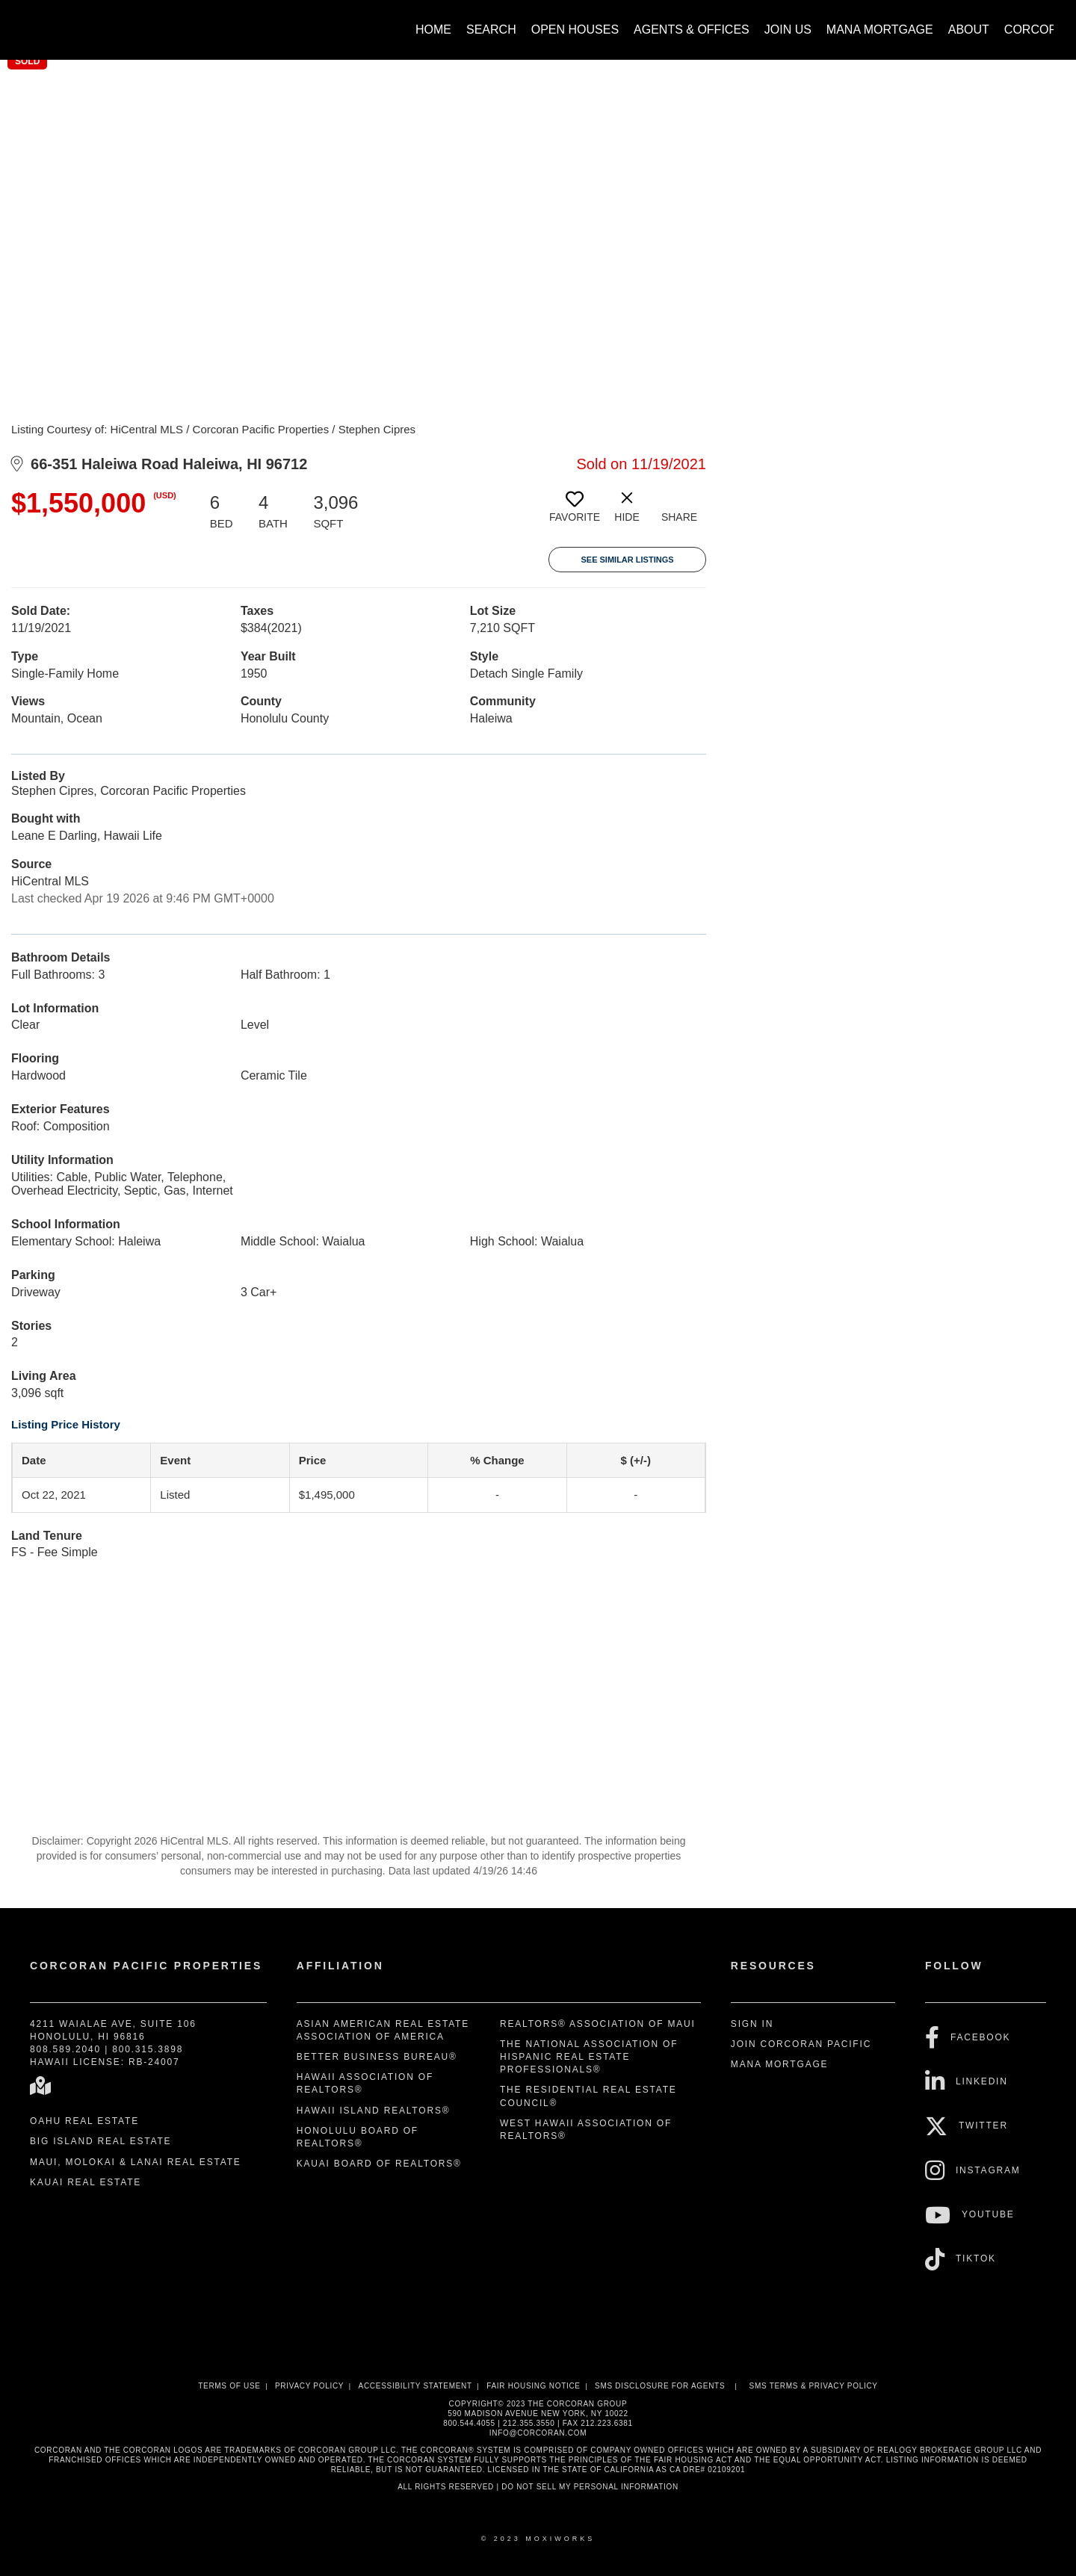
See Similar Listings (627, 559)
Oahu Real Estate (84, 2121)
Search (491, 29)
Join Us (787, 29)
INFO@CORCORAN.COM (538, 2433)
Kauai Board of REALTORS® (379, 2163)
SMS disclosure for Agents (660, 2386)
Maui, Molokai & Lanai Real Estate (135, 2162)
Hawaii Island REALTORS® (374, 2110)
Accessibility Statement (415, 2386)
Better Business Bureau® (377, 2057)
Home (433, 29)
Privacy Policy (309, 2386)
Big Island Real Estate (100, 2141)
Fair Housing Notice (533, 2386)
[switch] (574, 512)
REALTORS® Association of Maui (598, 2024)
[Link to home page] (30, 22)
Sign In (752, 2024)
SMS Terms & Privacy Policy (813, 2386)
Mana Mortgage (879, 29)
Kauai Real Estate (85, 2182)
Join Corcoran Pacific (801, 2044)
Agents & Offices (691, 29)
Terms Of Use (229, 2386)
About (968, 29)
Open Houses (575, 29)
